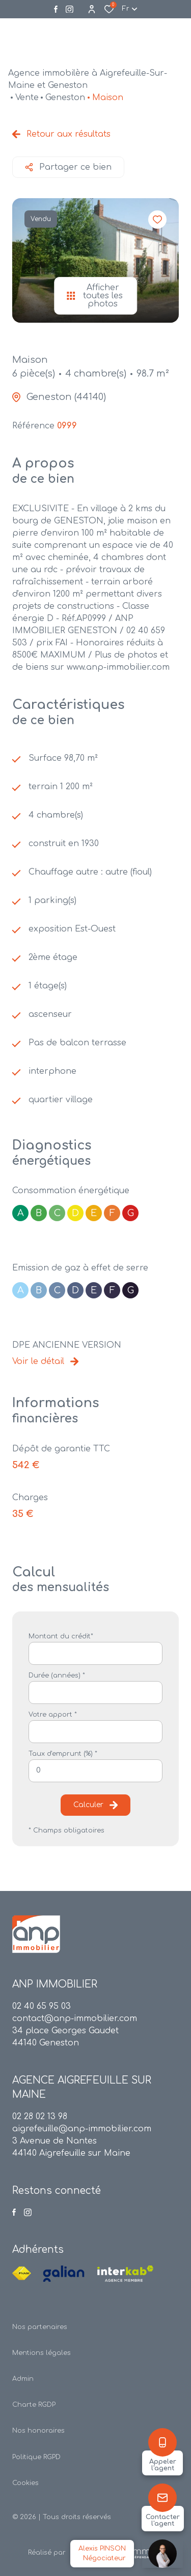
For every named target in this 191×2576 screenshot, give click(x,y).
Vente (27, 97)
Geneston (65, 97)
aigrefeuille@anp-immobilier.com (81, 2128)
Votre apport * (53, 1714)
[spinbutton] (95, 1770)
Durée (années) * (57, 1675)
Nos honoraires (38, 2430)
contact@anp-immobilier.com (74, 2018)
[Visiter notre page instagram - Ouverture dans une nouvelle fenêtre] (69, 9)
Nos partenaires (39, 2327)
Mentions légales (41, 2352)
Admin (23, 2378)
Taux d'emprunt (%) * (63, 1753)
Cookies (25, 2483)
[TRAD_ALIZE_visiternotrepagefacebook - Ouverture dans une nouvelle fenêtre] (56, 9)
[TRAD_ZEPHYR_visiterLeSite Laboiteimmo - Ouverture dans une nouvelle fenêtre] (114, 2553)
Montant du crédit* (61, 1636)
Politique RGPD (36, 2457)
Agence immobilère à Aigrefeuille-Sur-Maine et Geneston (87, 79)
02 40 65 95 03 (41, 2006)
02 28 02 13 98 (39, 2116)
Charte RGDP (34, 2404)
